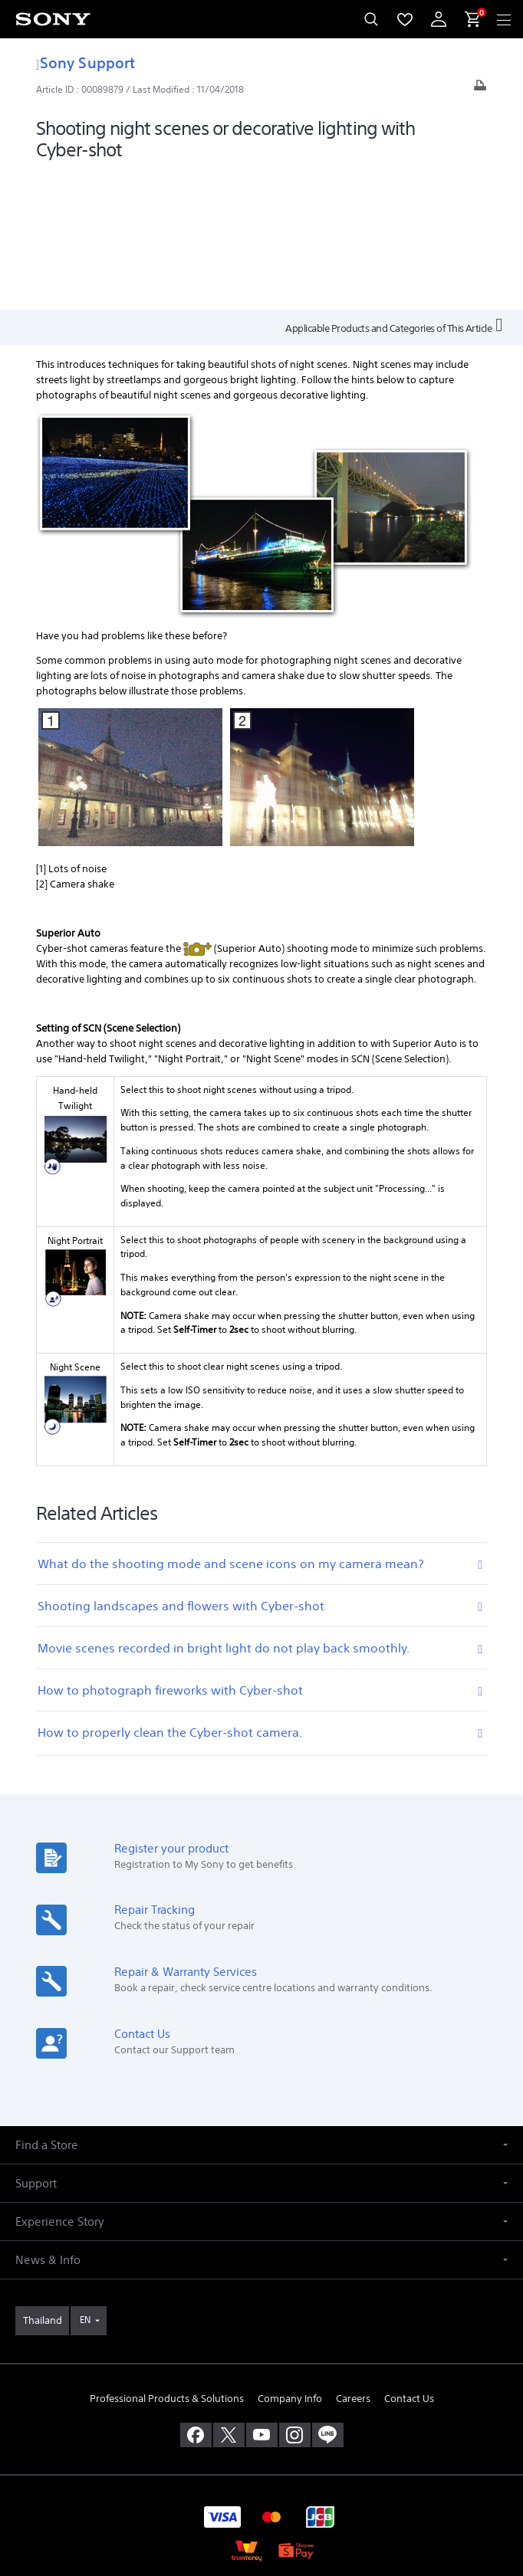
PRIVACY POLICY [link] (261, 2486)
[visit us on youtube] (262, 2298)
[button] (261, 2007)
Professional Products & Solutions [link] (167, 2261)
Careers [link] (353, 2261)
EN (85, 2182)
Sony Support (85, 62)
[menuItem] (405, 19)
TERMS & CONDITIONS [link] (262, 2467)
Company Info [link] (290, 2261)
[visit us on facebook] (196, 2298)
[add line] (328, 2298)
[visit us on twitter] (229, 2298)
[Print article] (480, 89)
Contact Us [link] (409, 2261)
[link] (42, 2183)
